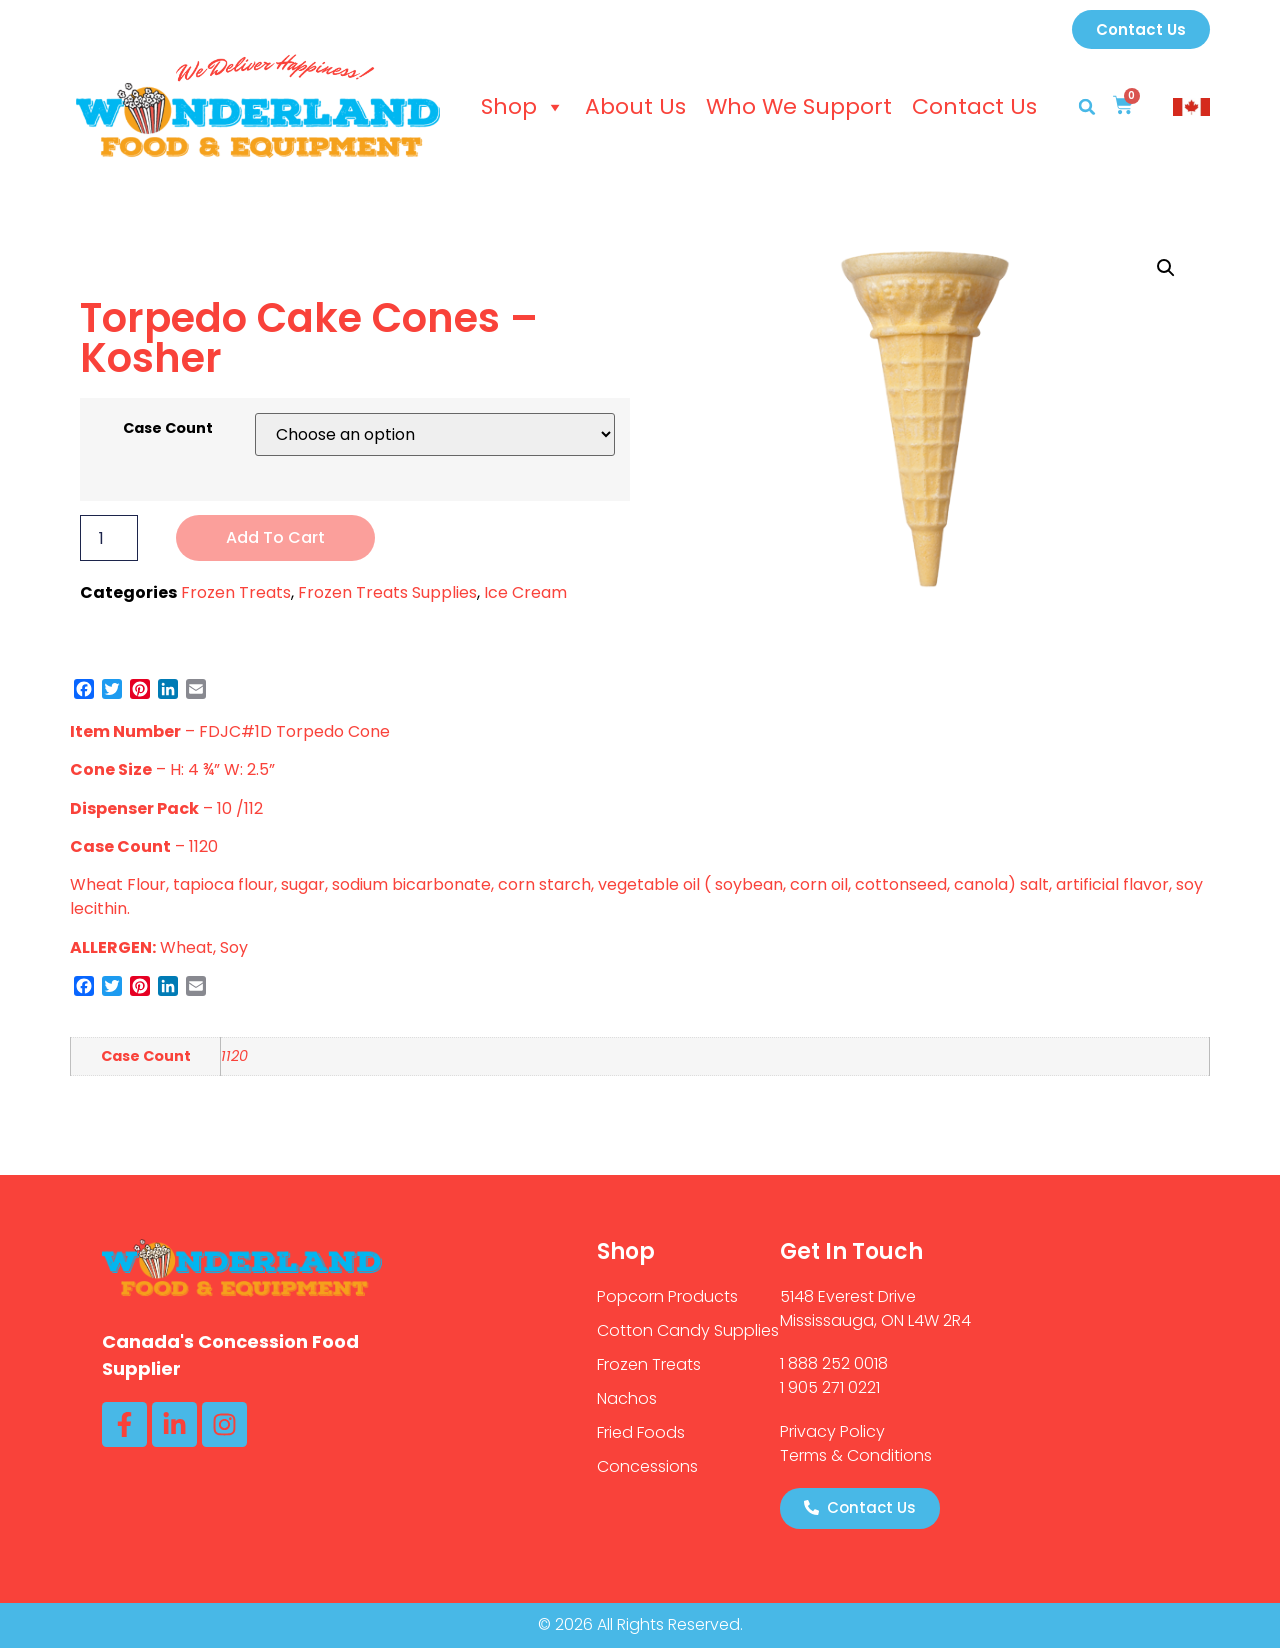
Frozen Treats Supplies (387, 592)
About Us (635, 106)
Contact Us (974, 106)
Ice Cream (525, 592)
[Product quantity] (109, 538)
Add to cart (275, 537)
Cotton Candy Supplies (688, 1330)
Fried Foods (641, 1432)
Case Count (168, 428)
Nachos (627, 1398)
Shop (523, 107)
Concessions (647, 1466)
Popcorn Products (667, 1296)
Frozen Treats (236, 592)
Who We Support (799, 106)
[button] (1087, 107)
